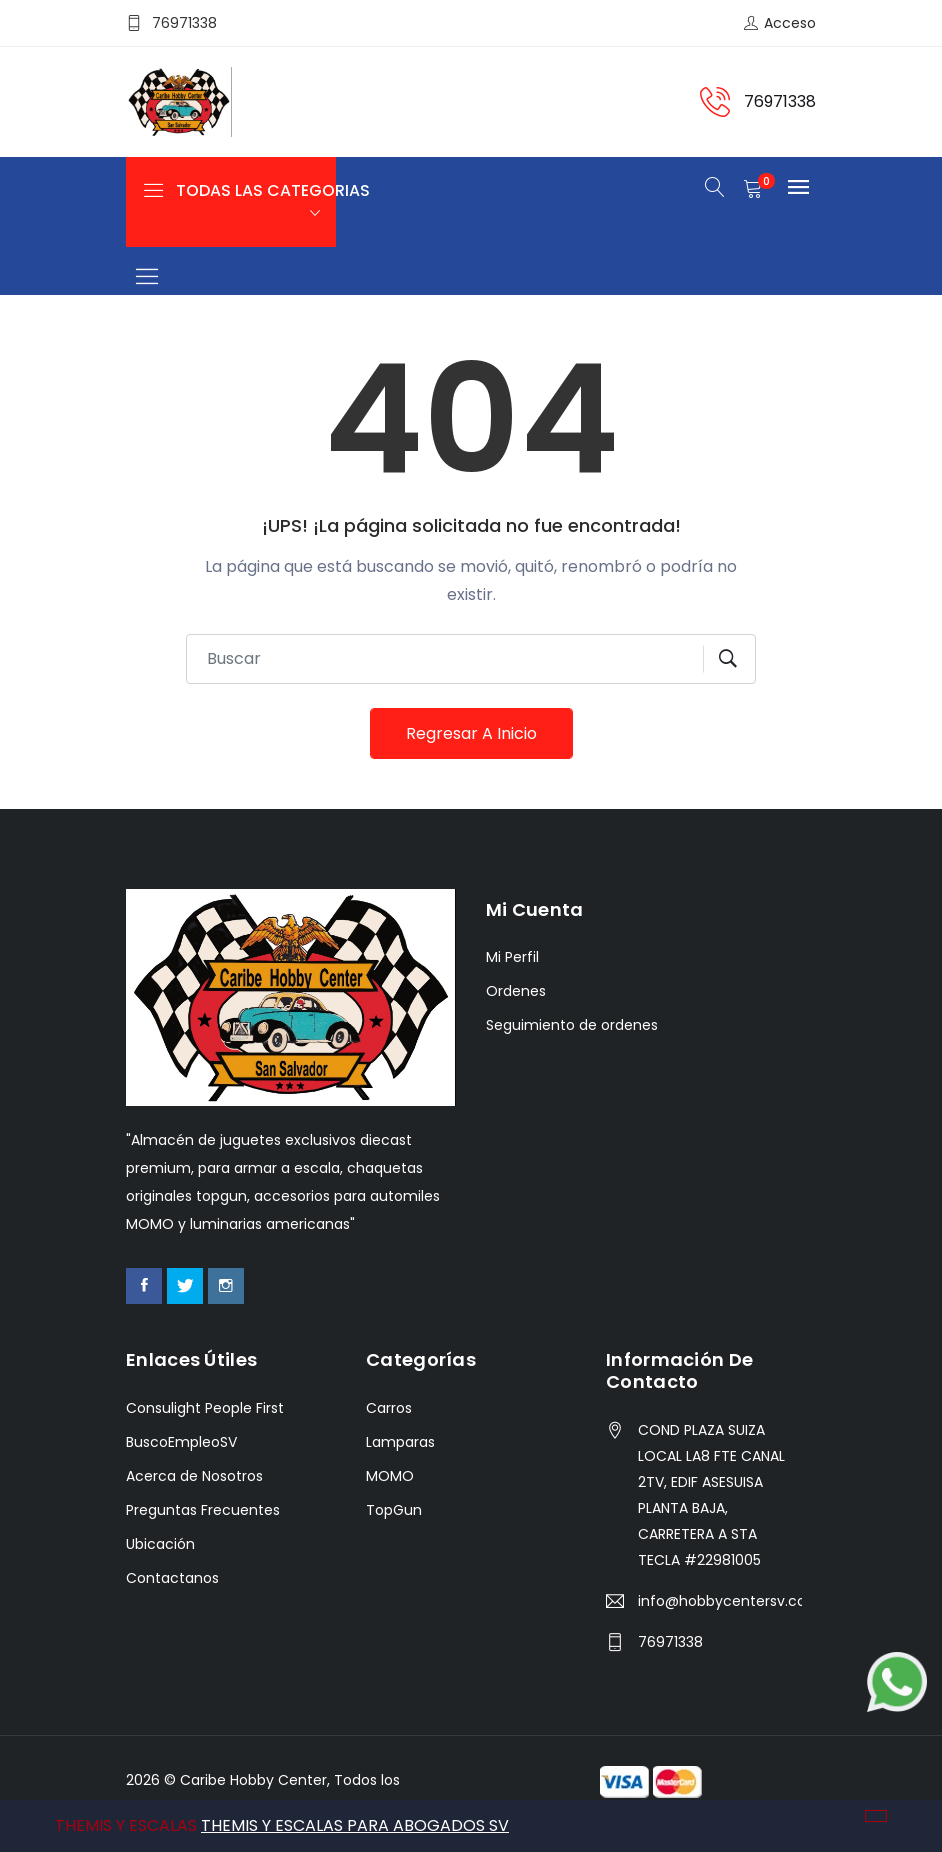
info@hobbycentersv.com (720, 1601)
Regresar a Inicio (471, 733)
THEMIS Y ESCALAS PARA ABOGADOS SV (355, 1825)
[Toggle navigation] (146, 277)
